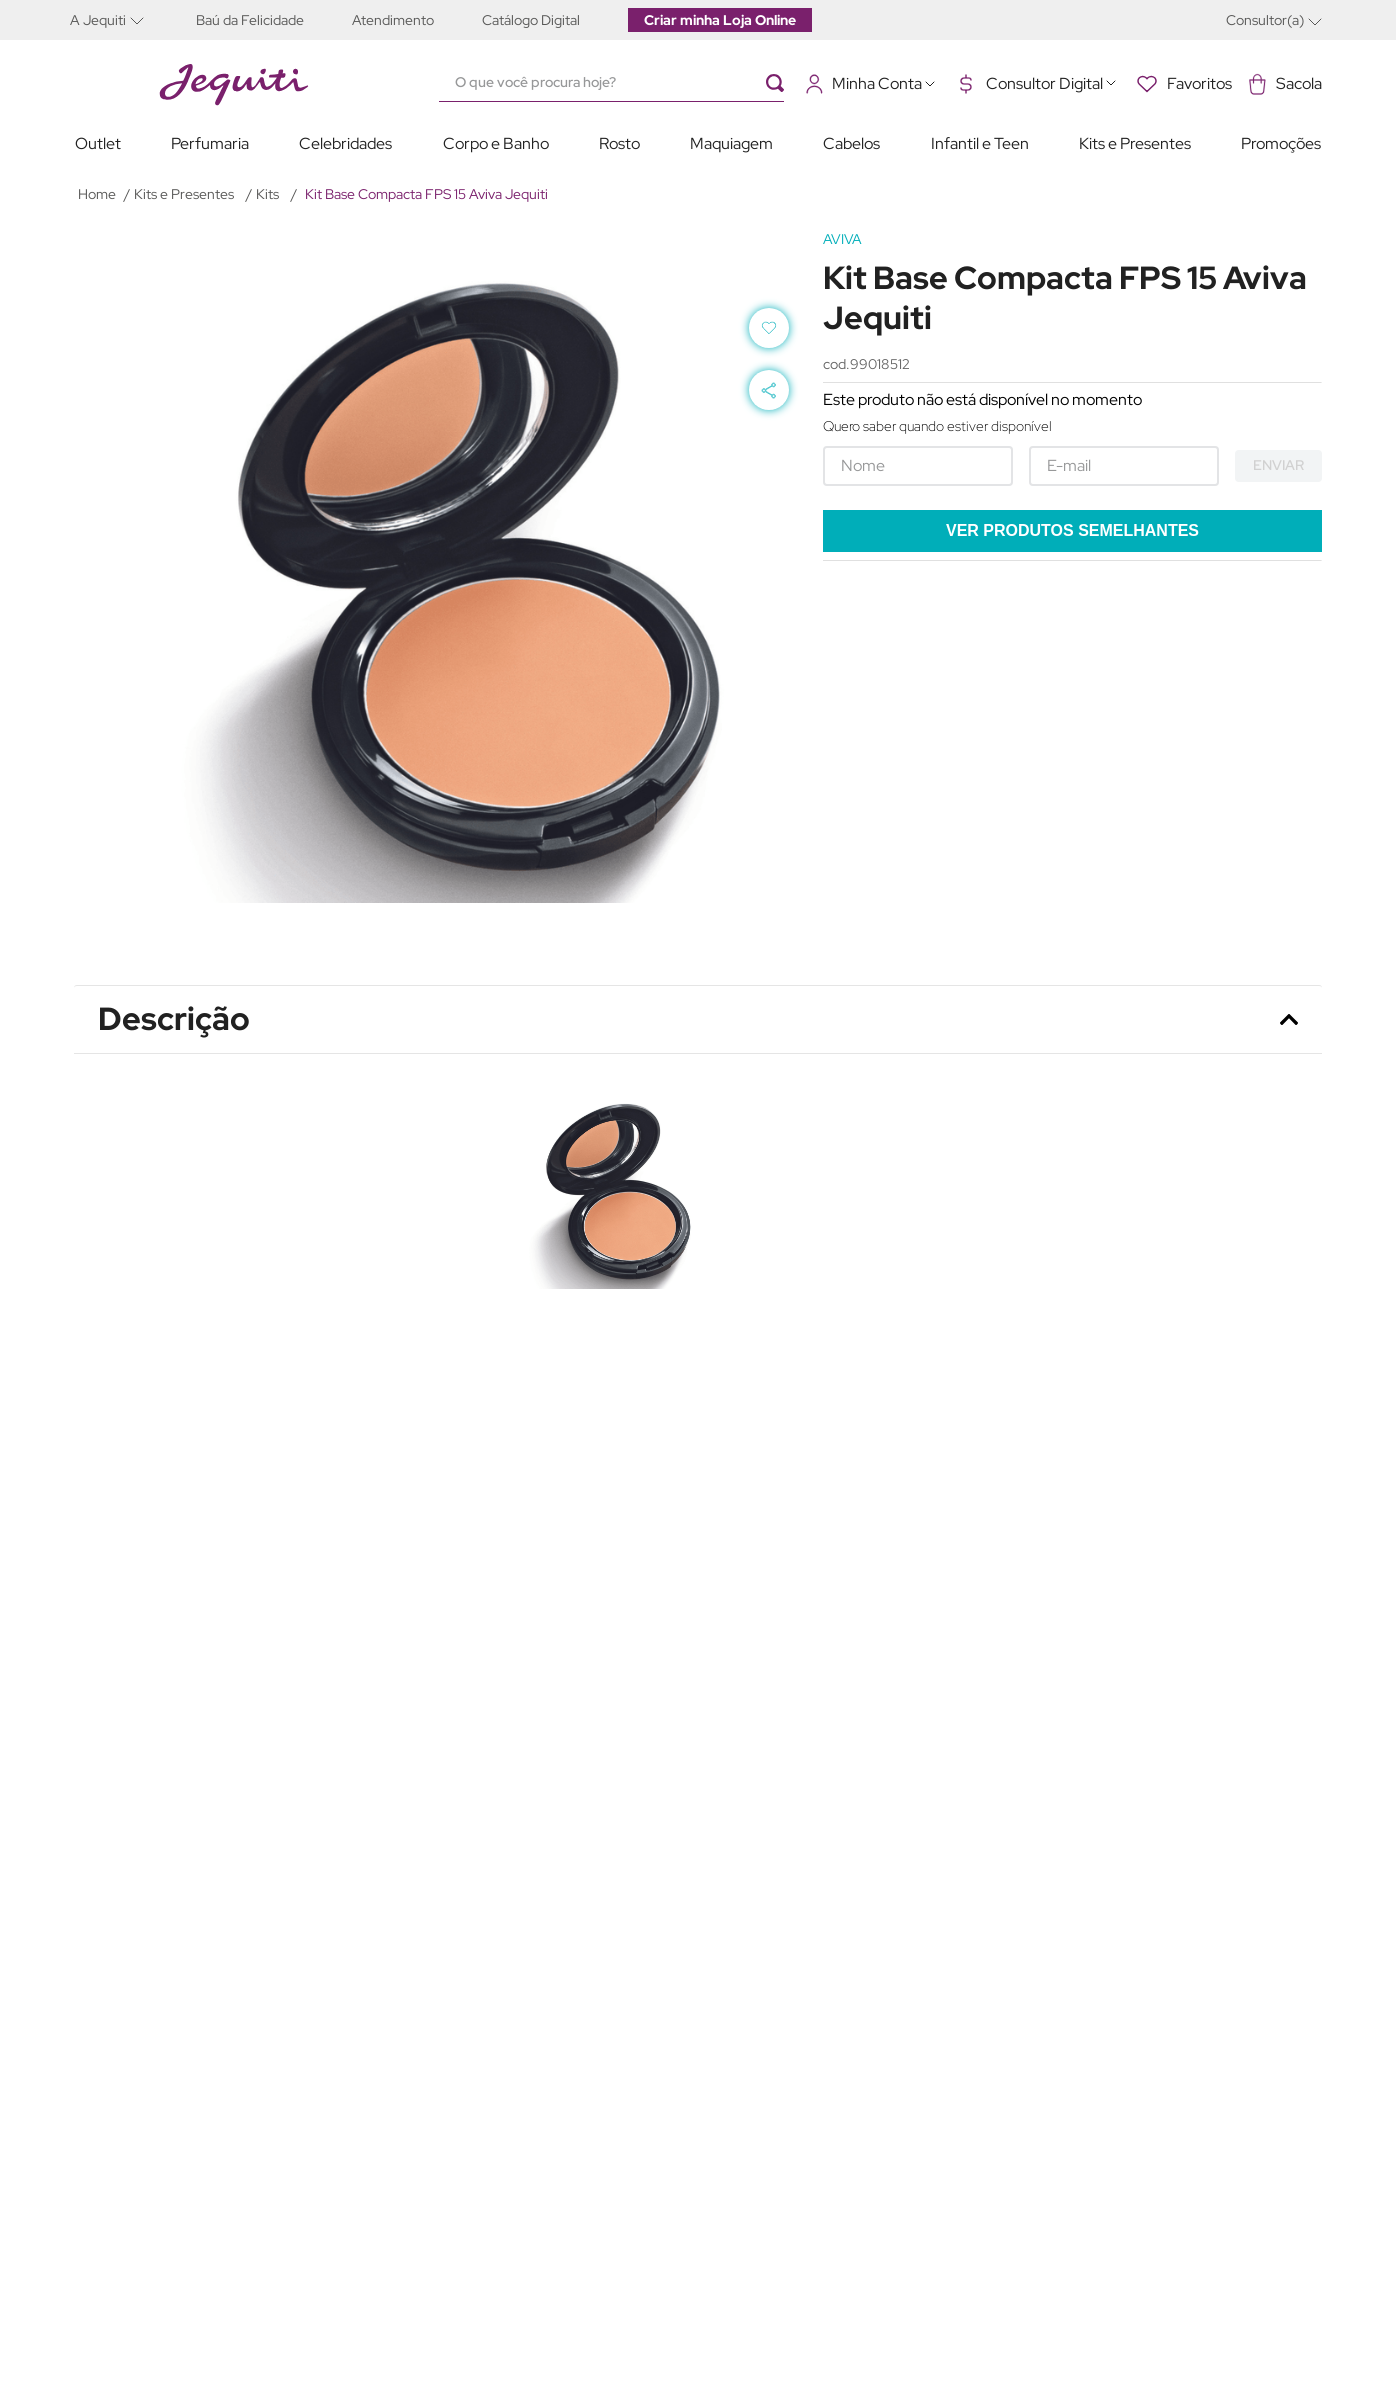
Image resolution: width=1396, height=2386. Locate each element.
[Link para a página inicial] (97, 194)
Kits (267, 194)
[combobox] (621, 83)
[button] (121, 19)
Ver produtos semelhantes (1072, 530)
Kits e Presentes (184, 194)
